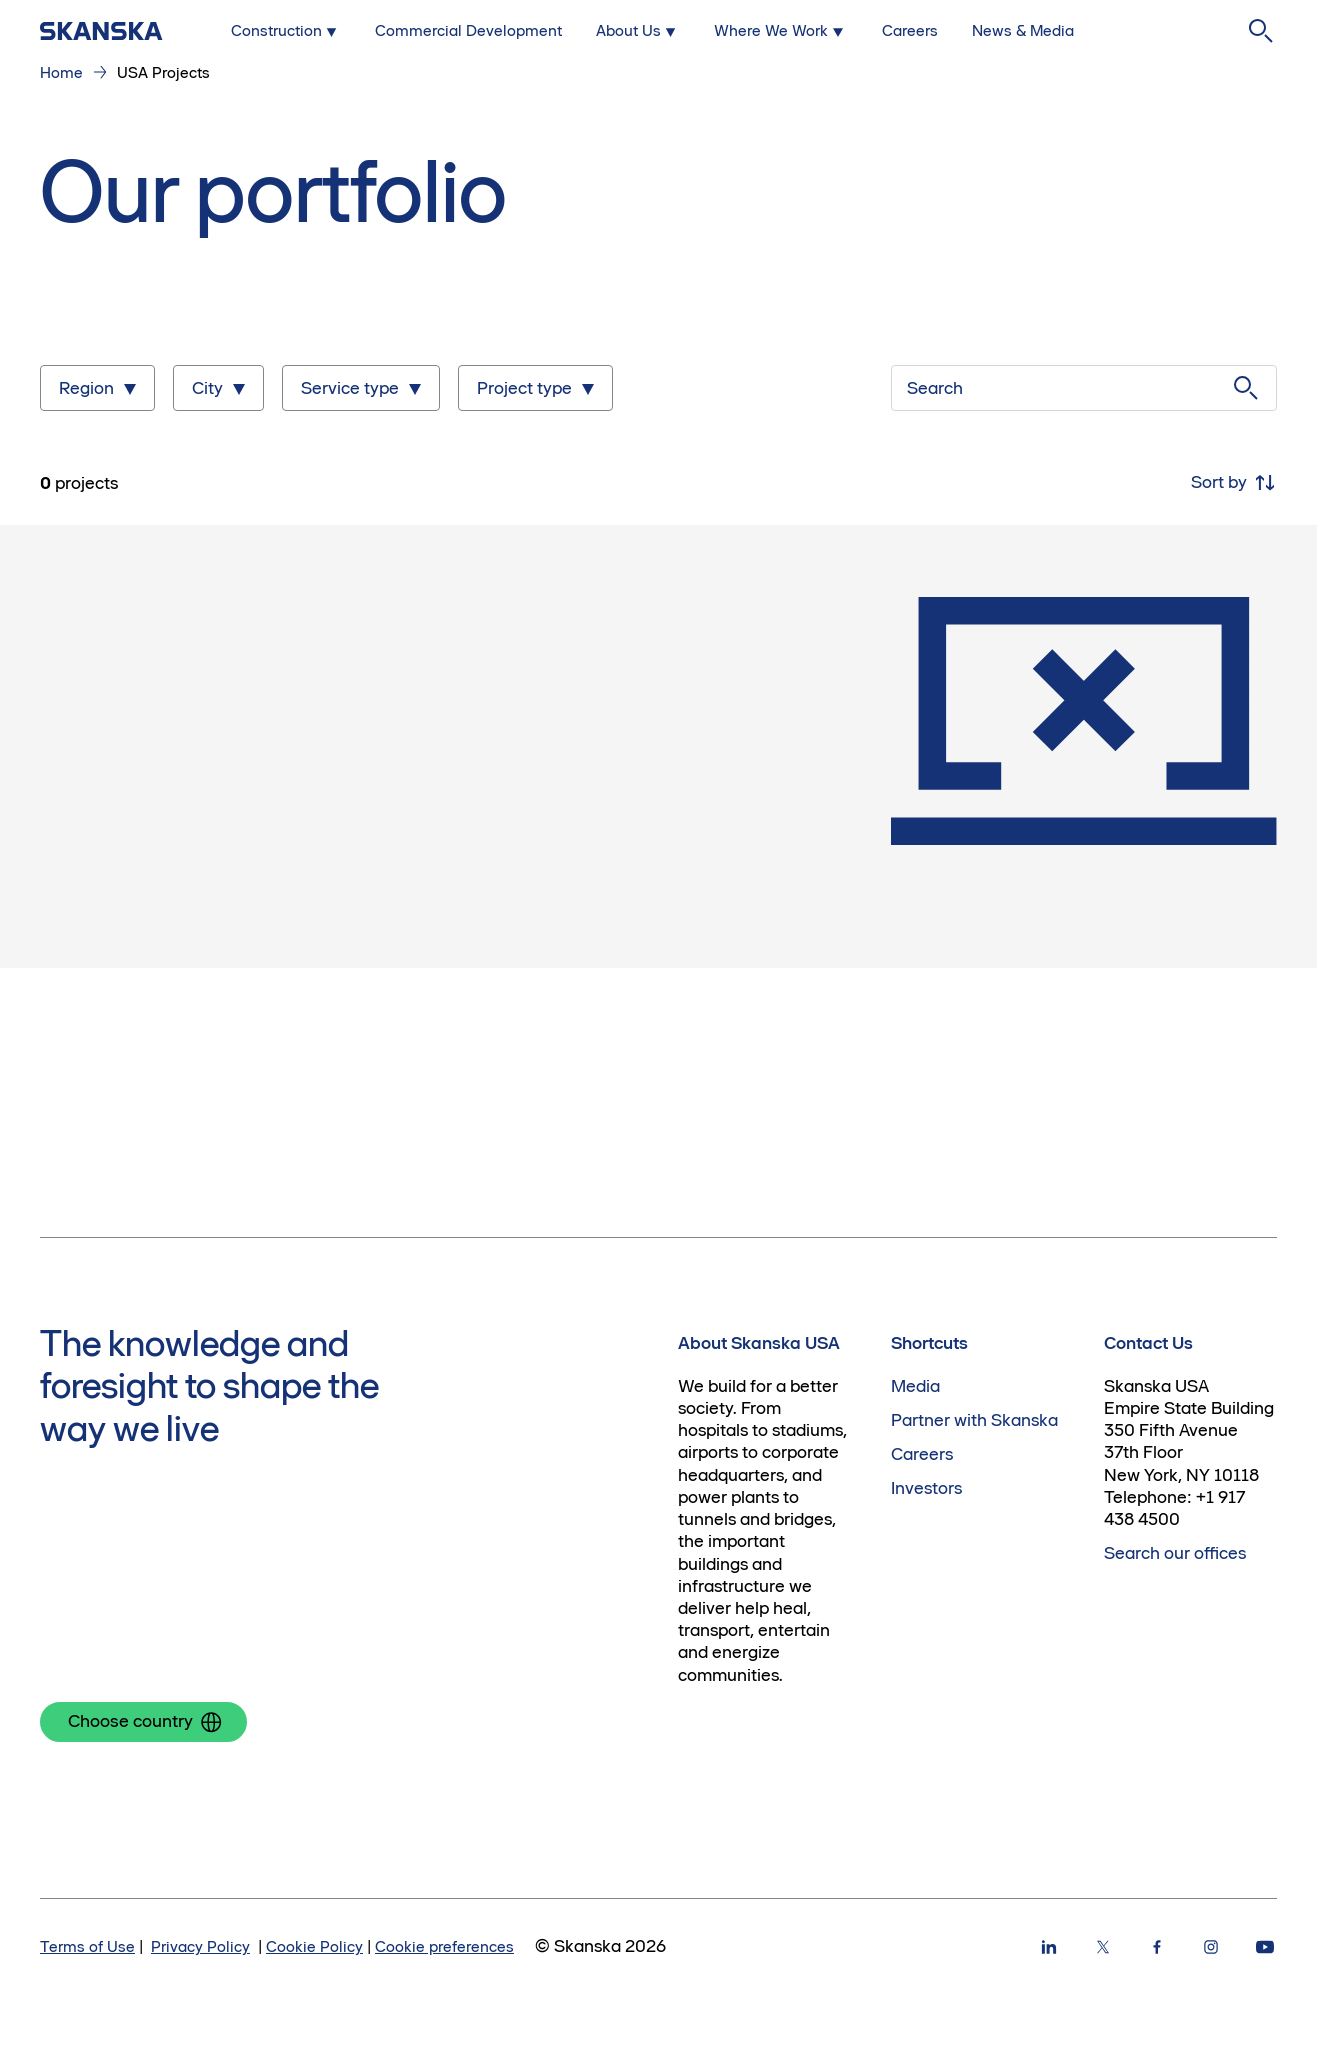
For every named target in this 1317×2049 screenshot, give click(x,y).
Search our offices (1175, 1553)
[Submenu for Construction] (286, 31)
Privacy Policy (200, 1946)
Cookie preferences (444, 1946)
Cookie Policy (314, 1946)
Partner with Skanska (974, 1420)
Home (61, 72)
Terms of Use (87, 1946)
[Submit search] (1246, 388)
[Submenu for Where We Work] (780, 31)
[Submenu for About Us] (638, 31)
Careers (922, 1454)
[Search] (1261, 31)
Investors (926, 1488)
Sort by (1234, 483)
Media (915, 1386)
